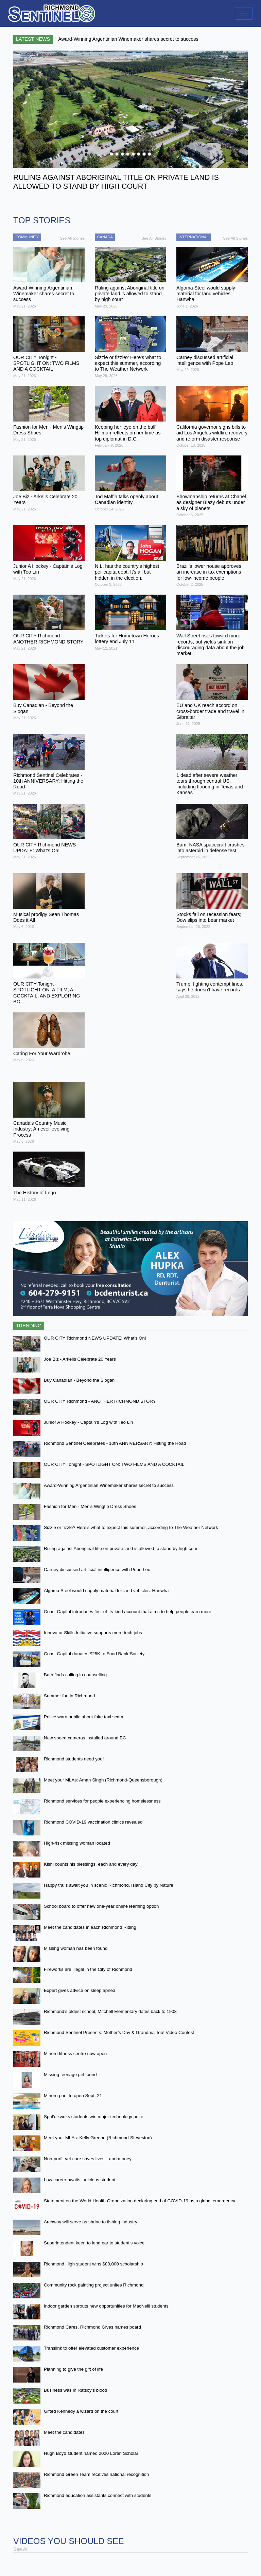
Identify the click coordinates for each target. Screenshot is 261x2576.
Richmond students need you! (74, 1758)
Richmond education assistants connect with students (97, 2495)
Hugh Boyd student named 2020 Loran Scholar (91, 2453)
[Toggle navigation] (244, 13)
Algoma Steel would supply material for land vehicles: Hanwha (106, 1590)
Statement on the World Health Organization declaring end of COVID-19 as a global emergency (139, 2200)
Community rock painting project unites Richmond (93, 2285)
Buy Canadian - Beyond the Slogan (79, 1380)
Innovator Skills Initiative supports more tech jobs (93, 1632)
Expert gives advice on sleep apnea (79, 1990)
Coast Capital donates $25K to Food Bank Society (94, 1653)
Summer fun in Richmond (69, 1695)
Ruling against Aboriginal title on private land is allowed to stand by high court (121, 1548)
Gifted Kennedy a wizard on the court (81, 2411)
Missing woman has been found (75, 1948)
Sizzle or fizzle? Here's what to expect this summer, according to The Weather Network (131, 1527)
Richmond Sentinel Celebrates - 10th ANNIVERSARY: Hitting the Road (115, 1443)
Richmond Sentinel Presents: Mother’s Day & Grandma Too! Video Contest (119, 2032)
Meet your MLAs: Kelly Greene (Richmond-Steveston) (98, 2137)
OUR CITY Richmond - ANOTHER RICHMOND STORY (100, 1401)
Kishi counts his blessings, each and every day (91, 1864)
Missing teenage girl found (70, 2074)
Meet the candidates (64, 2432)
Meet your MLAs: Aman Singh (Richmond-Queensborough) (103, 1779)
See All (21, 2549)
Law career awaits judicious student (79, 2179)
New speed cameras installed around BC (85, 1737)
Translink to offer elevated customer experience (91, 2348)
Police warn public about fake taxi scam (83, 1716)
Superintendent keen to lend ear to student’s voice (94, 2242)
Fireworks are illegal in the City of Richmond (88, 1969)
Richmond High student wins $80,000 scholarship (93, 2263)
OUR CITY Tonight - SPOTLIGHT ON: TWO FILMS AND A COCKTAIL (114, 1464)
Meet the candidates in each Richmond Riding (90, 1927)
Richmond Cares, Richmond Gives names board (92, 2327)
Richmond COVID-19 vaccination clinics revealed (93, 1822)
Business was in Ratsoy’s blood (75, 2390)
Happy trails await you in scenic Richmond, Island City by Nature (108, 1885)
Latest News (33, 39)
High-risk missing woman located (77, 1843)
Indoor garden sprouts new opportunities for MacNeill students (106, 2306)
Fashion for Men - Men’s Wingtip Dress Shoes (90, 1506)
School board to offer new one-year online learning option (101, 1906)
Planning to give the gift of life (73, 2369)
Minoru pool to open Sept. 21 (73, 2095)
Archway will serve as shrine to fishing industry (90, 2221)
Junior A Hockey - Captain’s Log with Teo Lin (88, 1422)
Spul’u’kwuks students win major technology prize (93, 2116)
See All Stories (72, 238)
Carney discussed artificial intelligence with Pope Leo (97, 1569)
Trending (28, 1325)
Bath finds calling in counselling (75, 1674)
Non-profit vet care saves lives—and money (88, 2158)
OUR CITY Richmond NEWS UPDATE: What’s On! (95, 1338)
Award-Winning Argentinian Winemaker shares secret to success (109, 1485)
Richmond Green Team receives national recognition (96, 2474)
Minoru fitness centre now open (75, 2053)
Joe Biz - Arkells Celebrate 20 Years (80, 1359)
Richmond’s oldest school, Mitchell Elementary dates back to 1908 (110, 2011)
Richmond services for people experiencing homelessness (102, 1801)
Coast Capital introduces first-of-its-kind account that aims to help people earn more (127, 1611)
